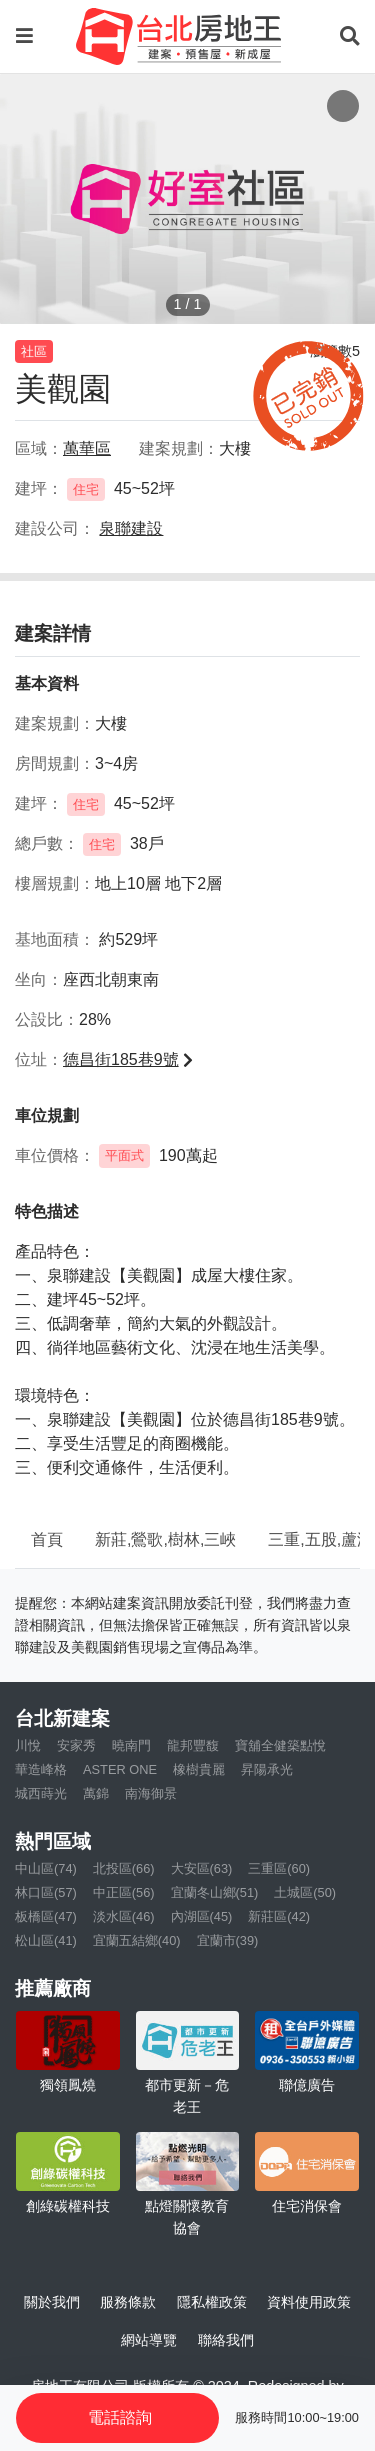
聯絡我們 (226, 2340)
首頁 (47, 1539)
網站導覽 (149, 2340)
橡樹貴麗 (199, 1769)
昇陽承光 (267, 1769)
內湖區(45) (202, 1916)
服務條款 (128, 2302)
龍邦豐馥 (193, 1745)
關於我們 (52, 2302)
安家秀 (76, 1745)
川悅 (28, 1745)
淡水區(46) (124, 1916)
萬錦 (96, 1793)
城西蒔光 (41, 1793)
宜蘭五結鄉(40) (137, 1940)
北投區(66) (124, 1868)
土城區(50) (305, 1892)
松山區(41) (46, 1940)
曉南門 (131, 1745)
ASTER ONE (120, 1769)
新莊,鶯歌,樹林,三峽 (165, 1539)
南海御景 (151, 1793)
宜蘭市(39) (228, 1940)
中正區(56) (124, 1892)
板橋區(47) (46, 1916)
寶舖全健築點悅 (280, 1745)
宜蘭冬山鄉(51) (215, 1892)
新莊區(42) (279, 1916)
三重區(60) (279, 1868)
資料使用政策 (309, 2302)
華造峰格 (41, 1769)
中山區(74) (46, 1868)
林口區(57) (46, 1892)
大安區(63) (202, 1868)
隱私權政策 (212, 2302)
